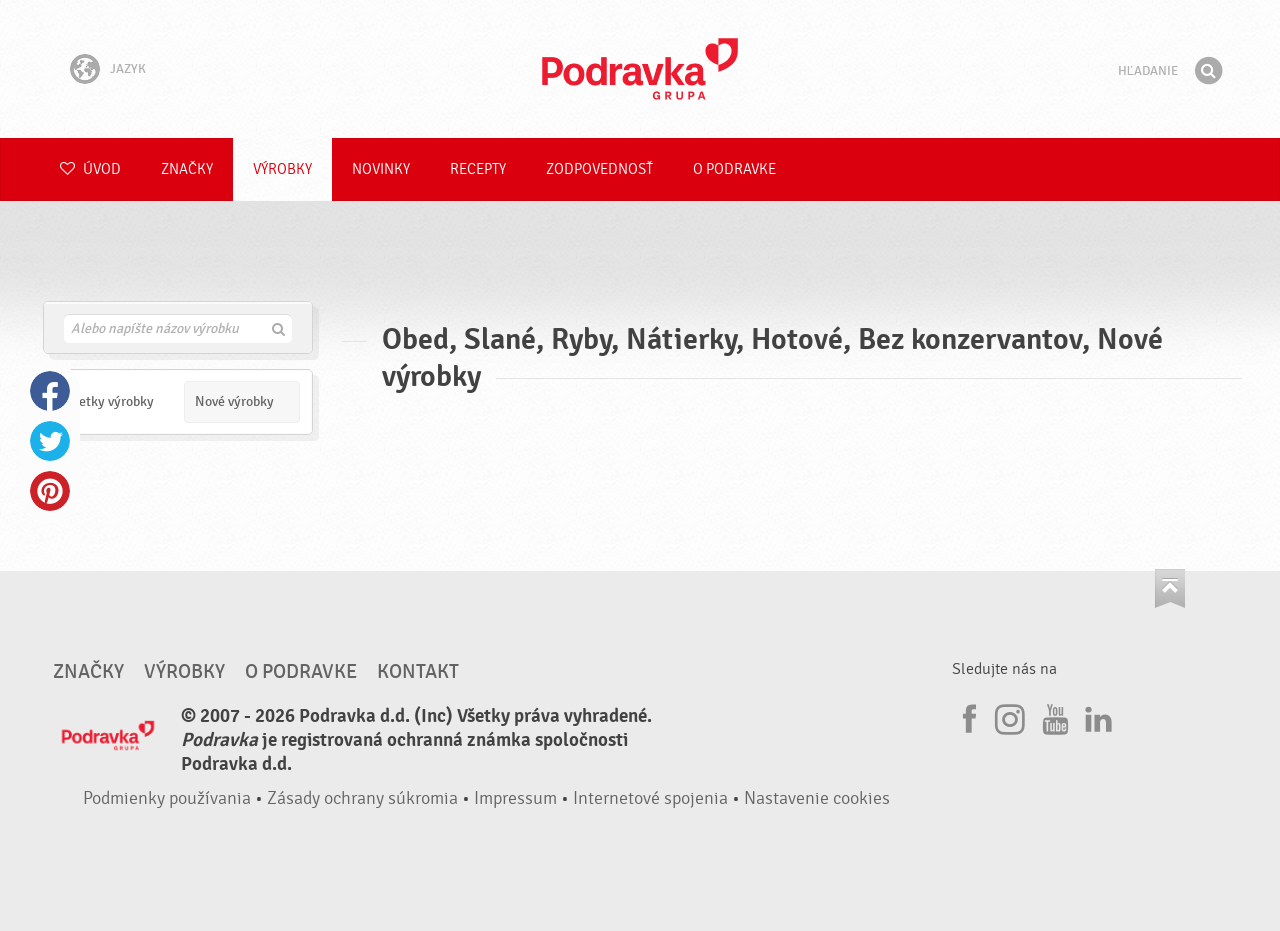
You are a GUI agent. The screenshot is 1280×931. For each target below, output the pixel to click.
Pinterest (50, 491)
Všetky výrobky (110, 401)
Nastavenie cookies (817, 798)
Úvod (90, 169)
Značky (187, 169)
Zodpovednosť (599, 169)
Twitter (50, 441)
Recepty (478, 169)
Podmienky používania (167, 798)
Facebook (50, 391)
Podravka (640, 69)
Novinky (381, 169)
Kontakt (418, 672)
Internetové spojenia (650, 798)
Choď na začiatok (1170, 588)
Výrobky (282, 169)
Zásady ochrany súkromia (362, 798)
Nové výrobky (234, 401)
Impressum (515, 798)
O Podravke (734, 169)
